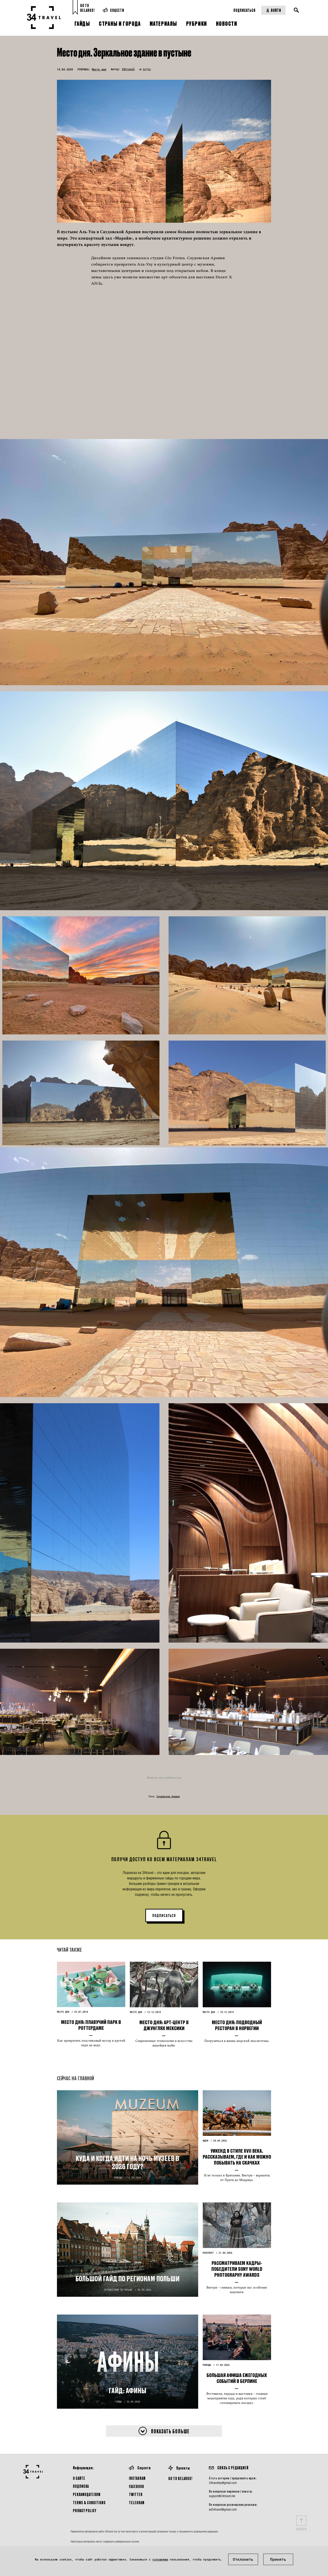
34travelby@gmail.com (223, 2483)
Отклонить (243, 2559)
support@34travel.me (222, 2496)
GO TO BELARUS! (180, 2478)
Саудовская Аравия (168, 1796)
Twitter (136, 2494)
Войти (273, 10)
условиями (160, 2559)
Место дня (99, 69)
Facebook (136, 2486)
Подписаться (244, 10)
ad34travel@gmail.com (223, 2509)
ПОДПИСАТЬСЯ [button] (164, 1915)
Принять (278, 2559)
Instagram (137, 2478)
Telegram (136, 2502)
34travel (128, 69)
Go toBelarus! (87, 8)
